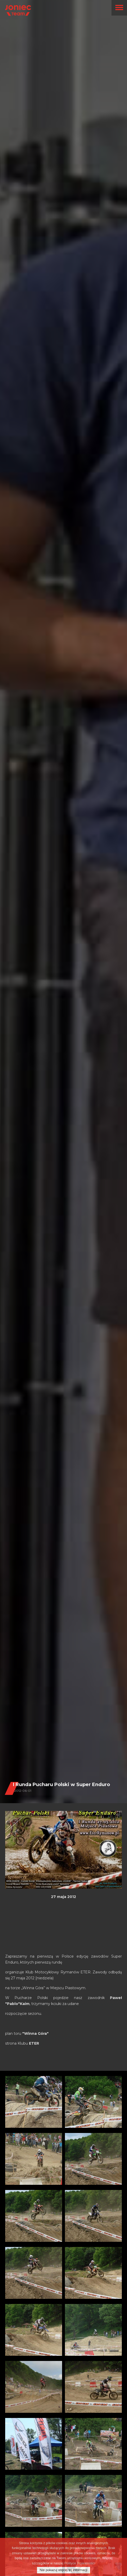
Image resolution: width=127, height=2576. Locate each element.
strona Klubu (22, 2043)
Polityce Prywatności (79, 2563)
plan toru (27, 2033)
